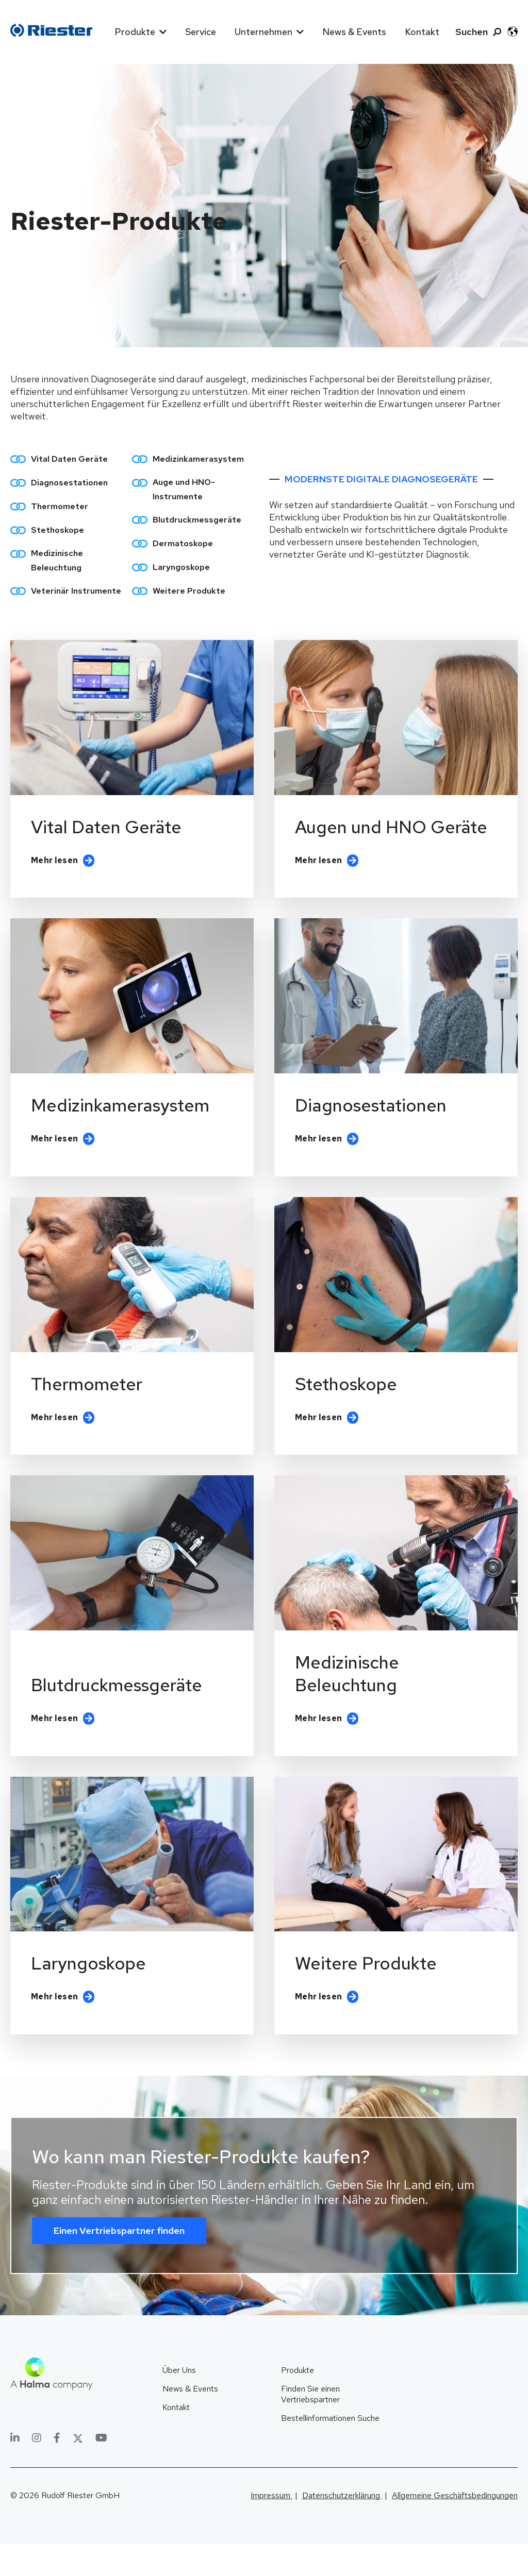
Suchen (471, 32)
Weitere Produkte (189, 590)
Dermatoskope (183, 543)
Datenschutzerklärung (342, 2527)
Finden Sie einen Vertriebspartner (310, 2426)
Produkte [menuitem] (134, 32)
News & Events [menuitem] (354, 32)
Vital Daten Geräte (69, 458)
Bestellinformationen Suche (330, 2450)
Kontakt (176, 2439)
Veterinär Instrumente (76, 590)
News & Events (190, 2421)
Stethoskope (57, 530)
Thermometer (59, 506)
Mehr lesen (54, 870)
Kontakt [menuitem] (422, 32)
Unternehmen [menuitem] (263, 32)
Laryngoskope (181, 567)
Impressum (271, 2527)
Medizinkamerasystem (198, 458)
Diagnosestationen (69, 482)
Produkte (297, 2402)
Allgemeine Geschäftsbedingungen (455, 2527)
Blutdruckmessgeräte (197, 519)
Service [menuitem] (200, 32)
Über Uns (179, 2402)
